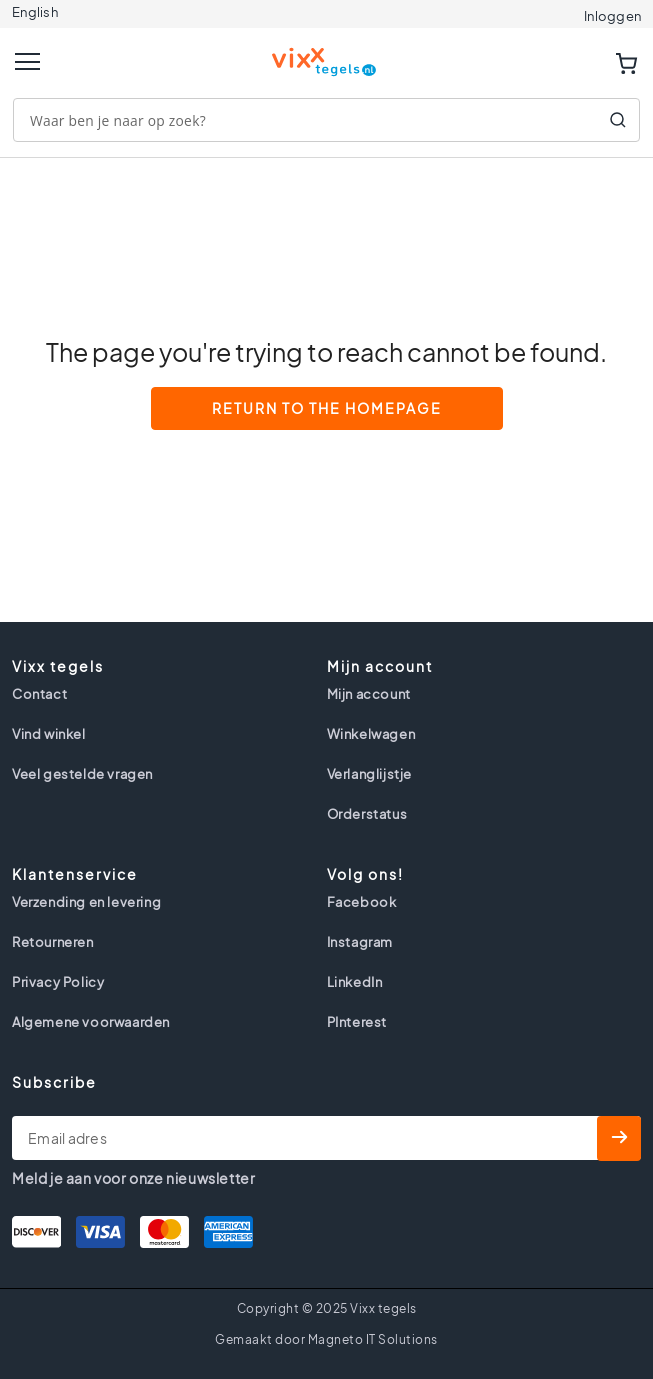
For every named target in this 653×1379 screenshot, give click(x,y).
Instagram (360, 942)
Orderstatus (367, 814)
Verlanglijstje (369, 774)
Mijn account (369, 694)
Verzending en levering (86, 902)
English (35, 12)
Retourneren (53, 942)
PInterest (357, 1022)
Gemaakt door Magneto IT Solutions (326, 1339)
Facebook (362, 902)
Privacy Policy (58, 982)
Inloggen (612, 16)
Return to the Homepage (327, 408)
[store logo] (327, 53)
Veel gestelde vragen (82, 774)
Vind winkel (49, 734)
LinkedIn (355, 982)
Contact (39, 694)
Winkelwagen (371, 734)
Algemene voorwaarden (91, 1022)
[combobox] (326, 120)
